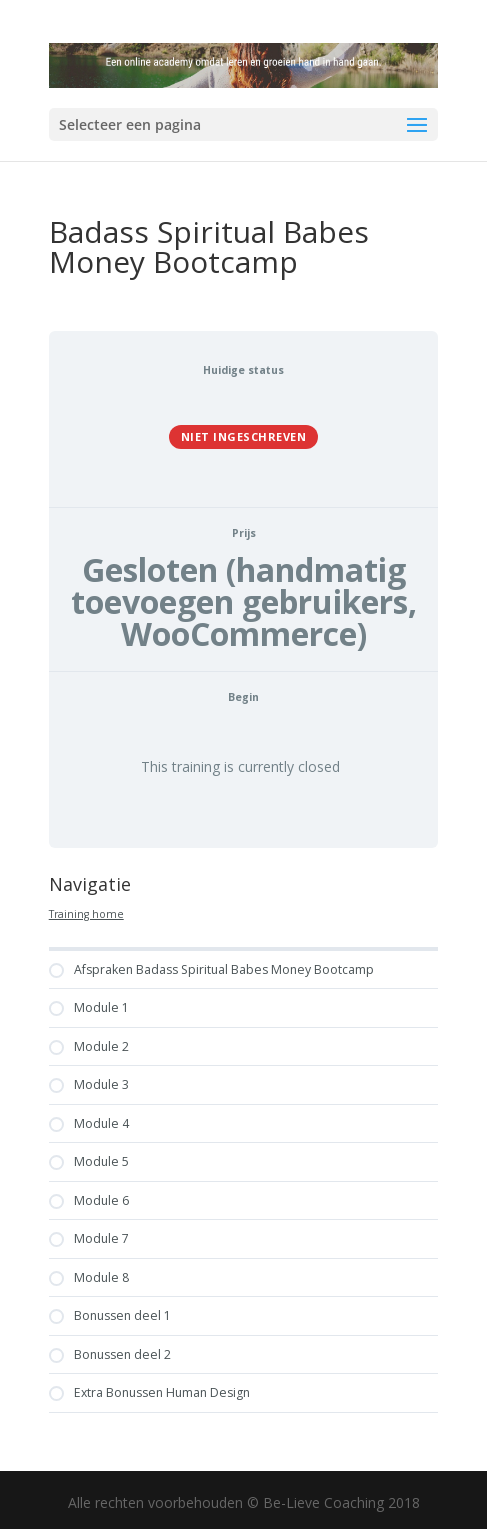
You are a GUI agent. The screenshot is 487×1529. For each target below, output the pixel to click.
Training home (86, 914)
